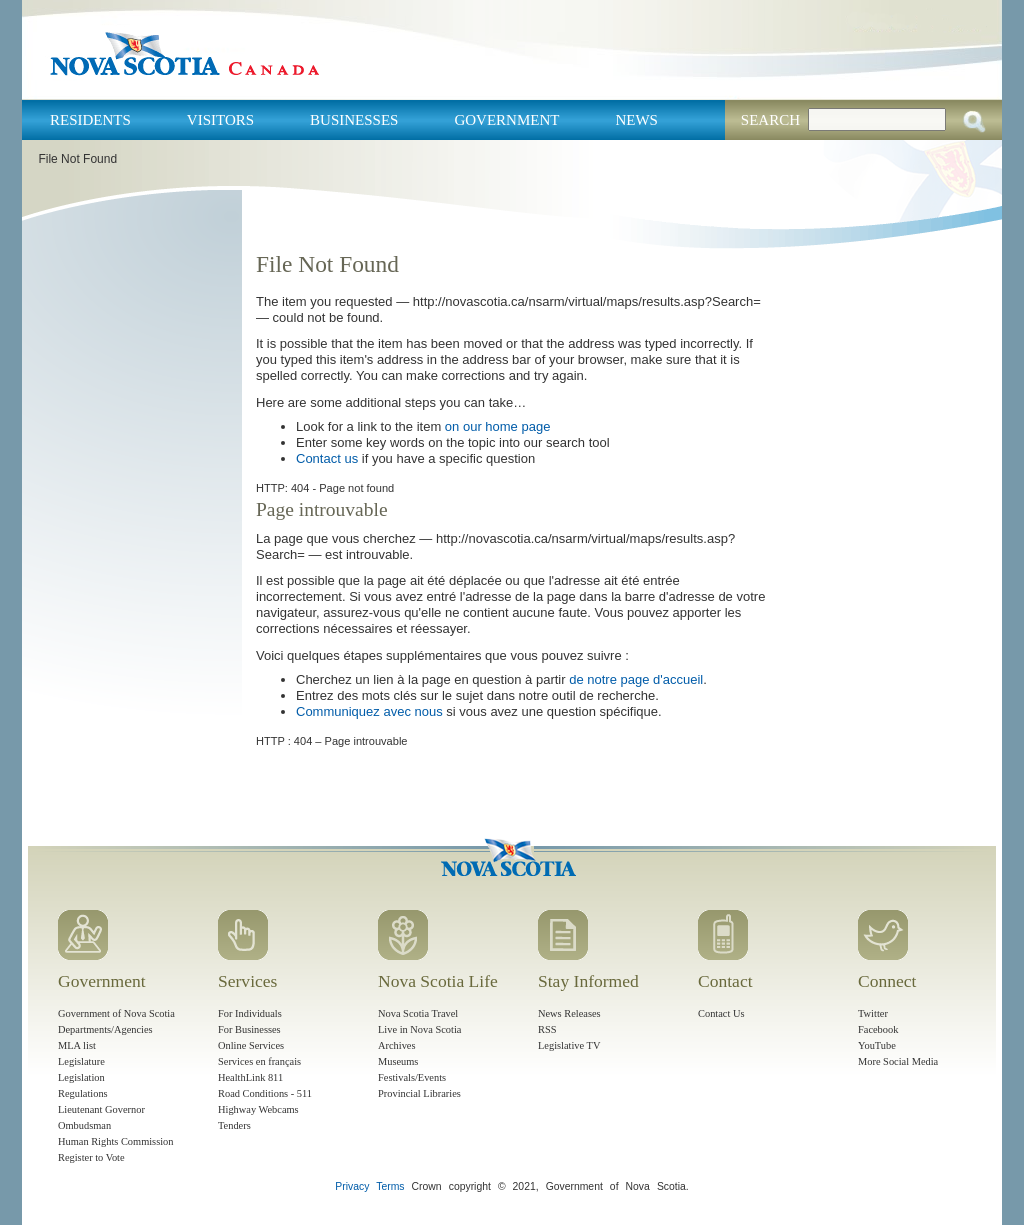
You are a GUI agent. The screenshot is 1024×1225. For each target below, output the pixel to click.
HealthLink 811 (250, 1077)
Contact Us (721, 1013)
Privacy (352, 1186)
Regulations (83, 1093)
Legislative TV (569, 1045)
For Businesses (249, 1029)
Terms (390, 1186)
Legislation (81, 1077)
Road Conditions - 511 (265, 1093)
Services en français (259, 1061)
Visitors (220, 120)
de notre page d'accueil (636, 679)
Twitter (873, 1013)
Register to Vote (91, 1157)
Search (770, 120)
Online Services (251, 1045)
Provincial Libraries (419, 1093)
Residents (90, 120)
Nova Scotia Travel (418, 1013)
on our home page (498, 426)
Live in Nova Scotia (419, 1029)
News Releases (569, 1013)
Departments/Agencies (105, 1029)
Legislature (81, 1061)
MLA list (77, 1045)
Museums (398, 1061)
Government (506, 120)
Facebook (878, 1029)
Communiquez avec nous (369, 711)
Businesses (354, 120)
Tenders (234, 1125)
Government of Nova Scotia (116, 1013)
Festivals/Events (412, 1077)
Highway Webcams (258, 1109)
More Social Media (898, 1061)
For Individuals (250, 1013)
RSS (547, 1029)
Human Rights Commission (115, 1141)
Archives (397, 1045)
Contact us (327, 458)
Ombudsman (84, 1125)
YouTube (877, 1045)
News (636, 120)
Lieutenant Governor (101, 1109)
